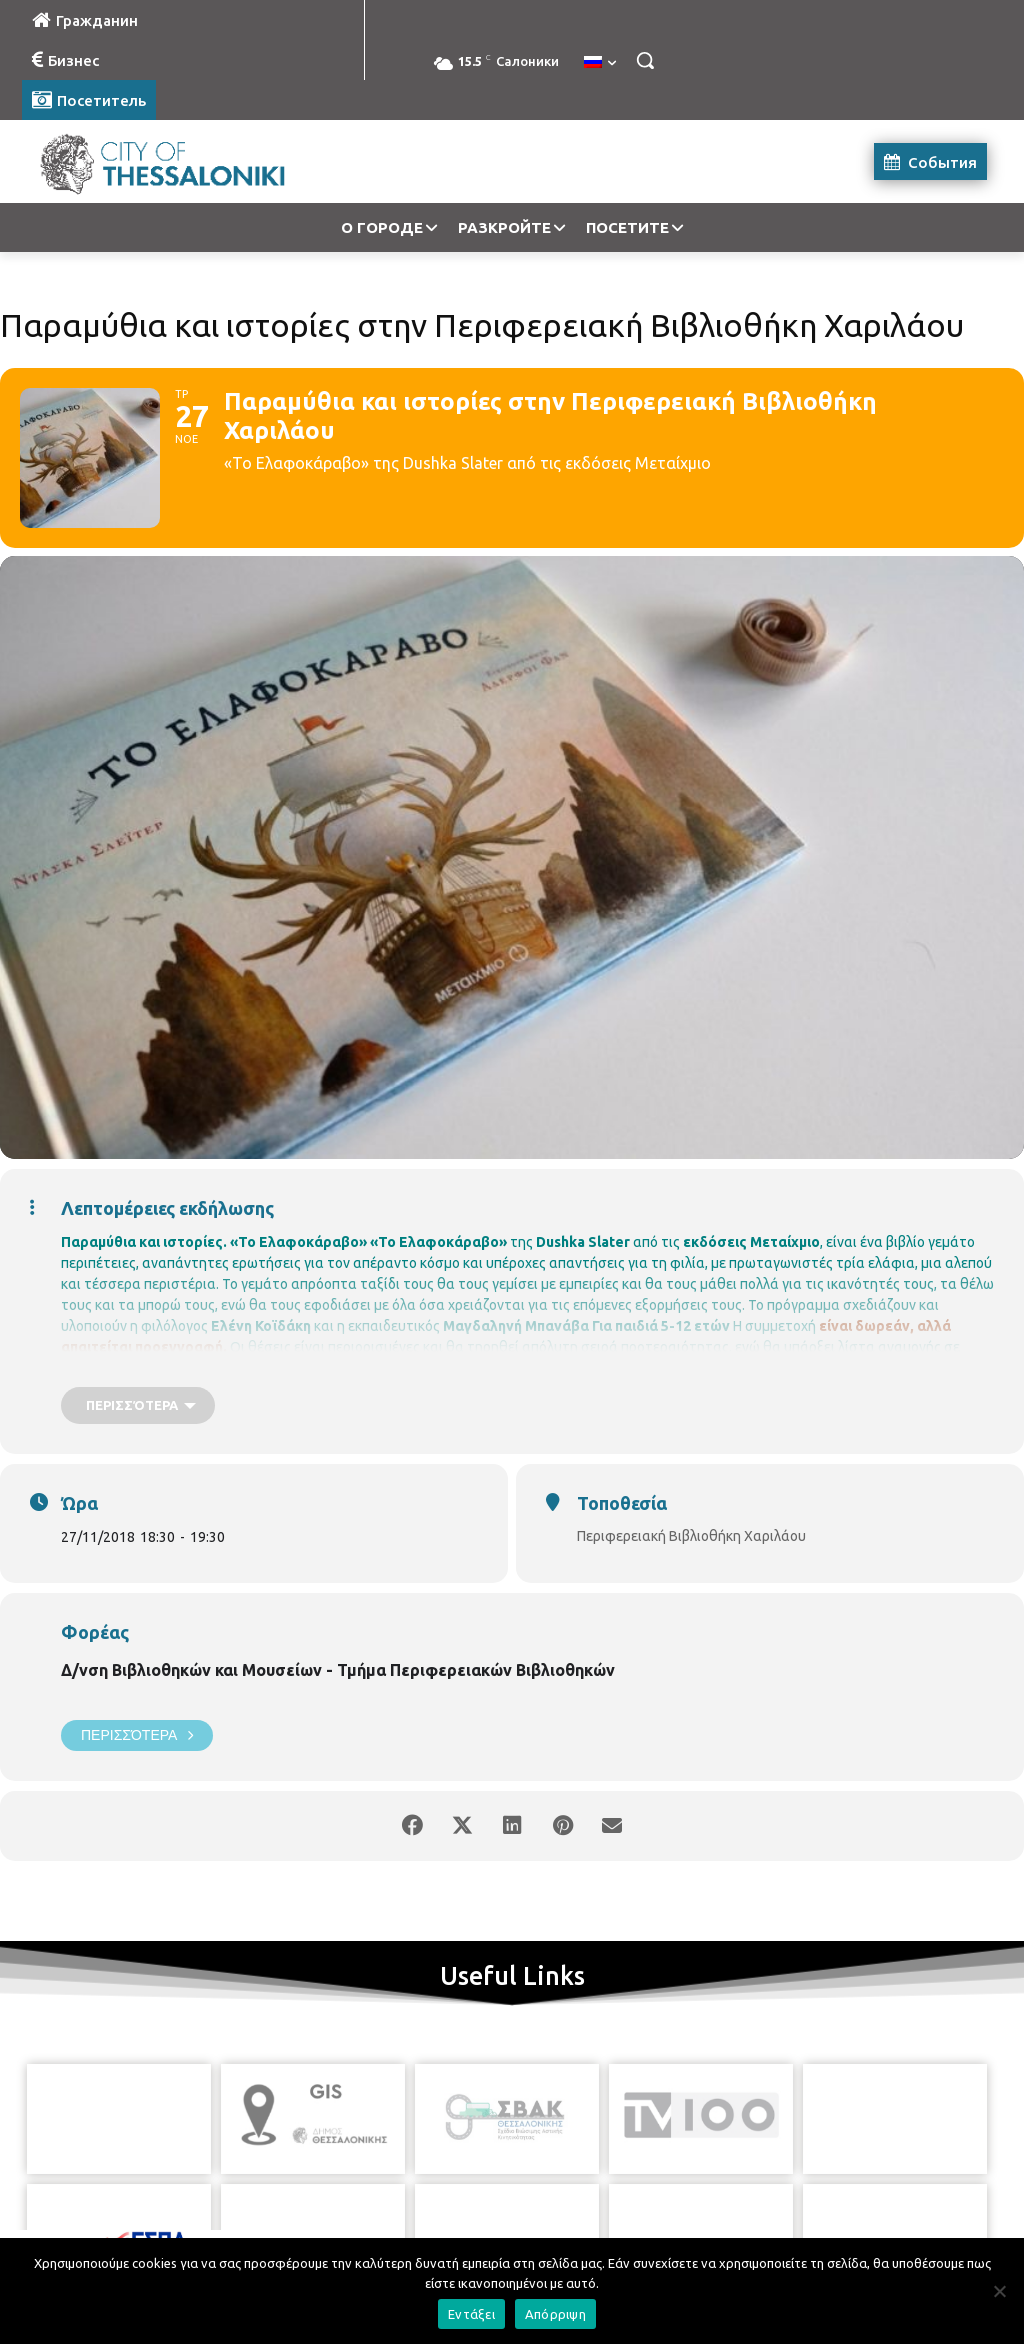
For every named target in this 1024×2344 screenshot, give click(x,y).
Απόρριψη (555, 2314)
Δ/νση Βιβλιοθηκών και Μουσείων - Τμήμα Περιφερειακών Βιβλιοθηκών (338, 1670)
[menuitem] (600, 63)
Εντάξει (471, 2314)
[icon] (603, 2233)
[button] (645, 60)
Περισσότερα (137, 1735)
